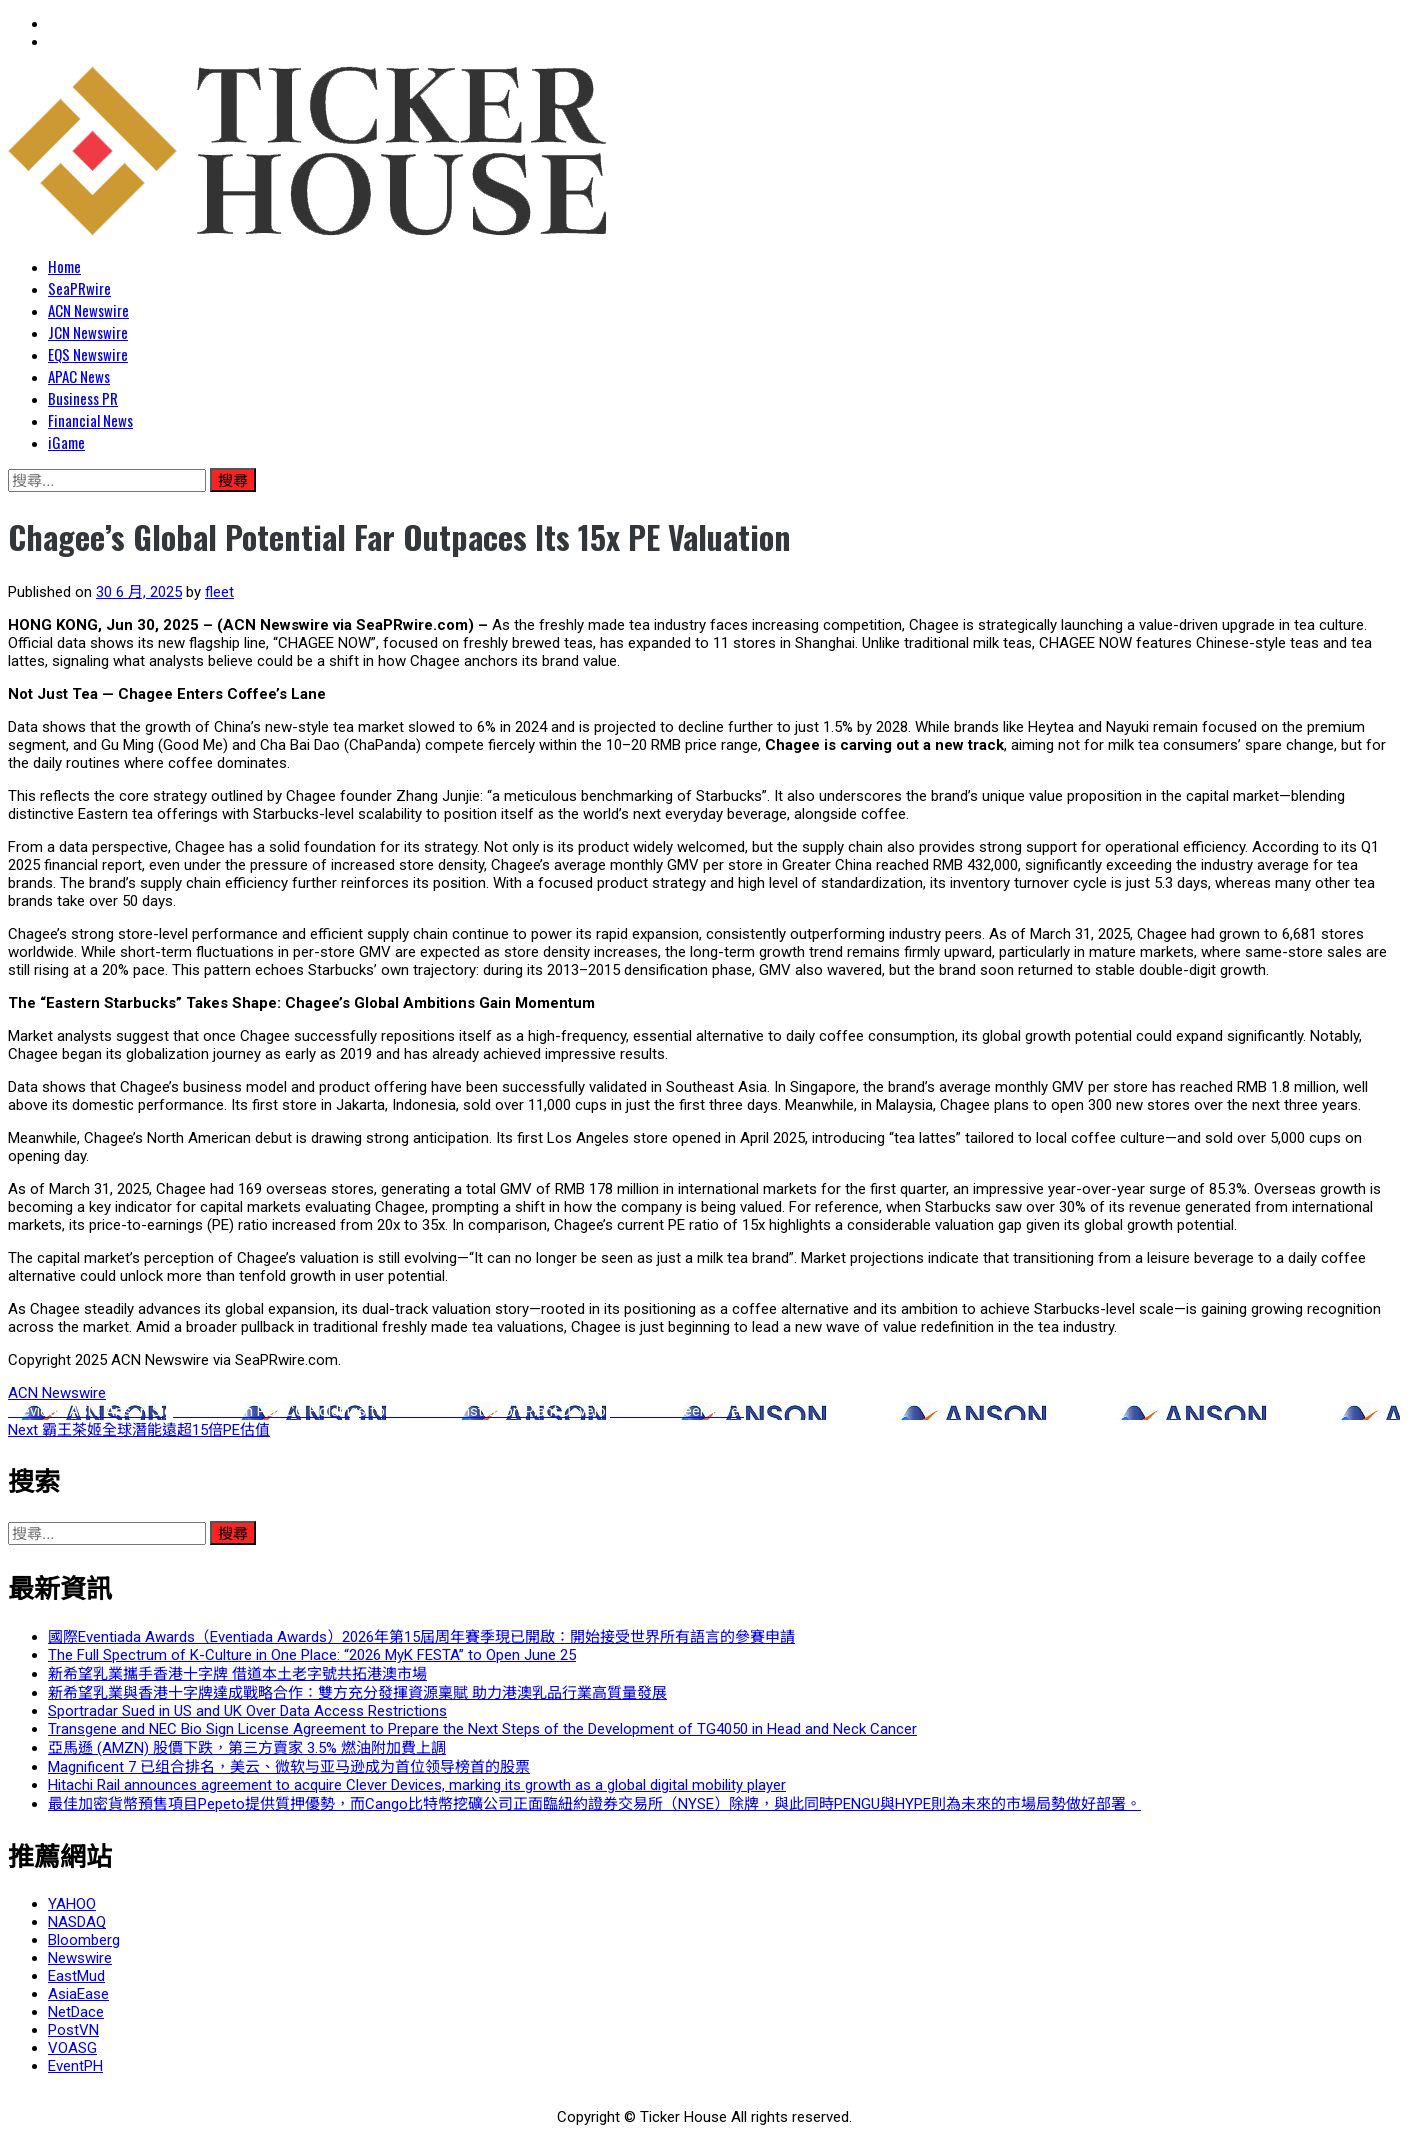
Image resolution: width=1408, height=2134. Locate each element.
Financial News (90, 420)
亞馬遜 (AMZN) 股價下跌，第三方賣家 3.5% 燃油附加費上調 (247, 1748)
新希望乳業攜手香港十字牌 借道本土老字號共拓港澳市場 (237, 1674)
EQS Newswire (88, 354)
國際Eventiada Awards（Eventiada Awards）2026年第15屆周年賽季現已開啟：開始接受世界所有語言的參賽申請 (421, 1637)
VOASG (72, 2048)
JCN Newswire (88, 332)
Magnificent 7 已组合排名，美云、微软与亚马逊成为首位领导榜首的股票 (289, 1767)
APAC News (79, 376)
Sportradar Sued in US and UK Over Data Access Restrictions (247, 1711)
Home (64, 266)
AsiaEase (78, 1994)
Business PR (83, 398)
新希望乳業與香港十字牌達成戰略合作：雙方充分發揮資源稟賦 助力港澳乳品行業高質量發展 (357, 1693)
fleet (219, 592)
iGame (66, 442)
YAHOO (72, 1904)
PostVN (73, 2030)
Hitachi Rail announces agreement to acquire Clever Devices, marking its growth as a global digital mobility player (417, 1785)
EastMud (76, 1976)
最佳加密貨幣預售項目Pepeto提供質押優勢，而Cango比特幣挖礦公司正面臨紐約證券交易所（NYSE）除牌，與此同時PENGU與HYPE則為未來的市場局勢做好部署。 (594, 1804)
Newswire (80, 1958)
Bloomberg (84, 1940)
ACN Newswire (88, 310)
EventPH (75, 2066)
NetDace (76, 2012)
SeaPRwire (79, 288)
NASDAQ (77, 1922)
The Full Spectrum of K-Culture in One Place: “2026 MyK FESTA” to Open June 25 (312, 1655)
